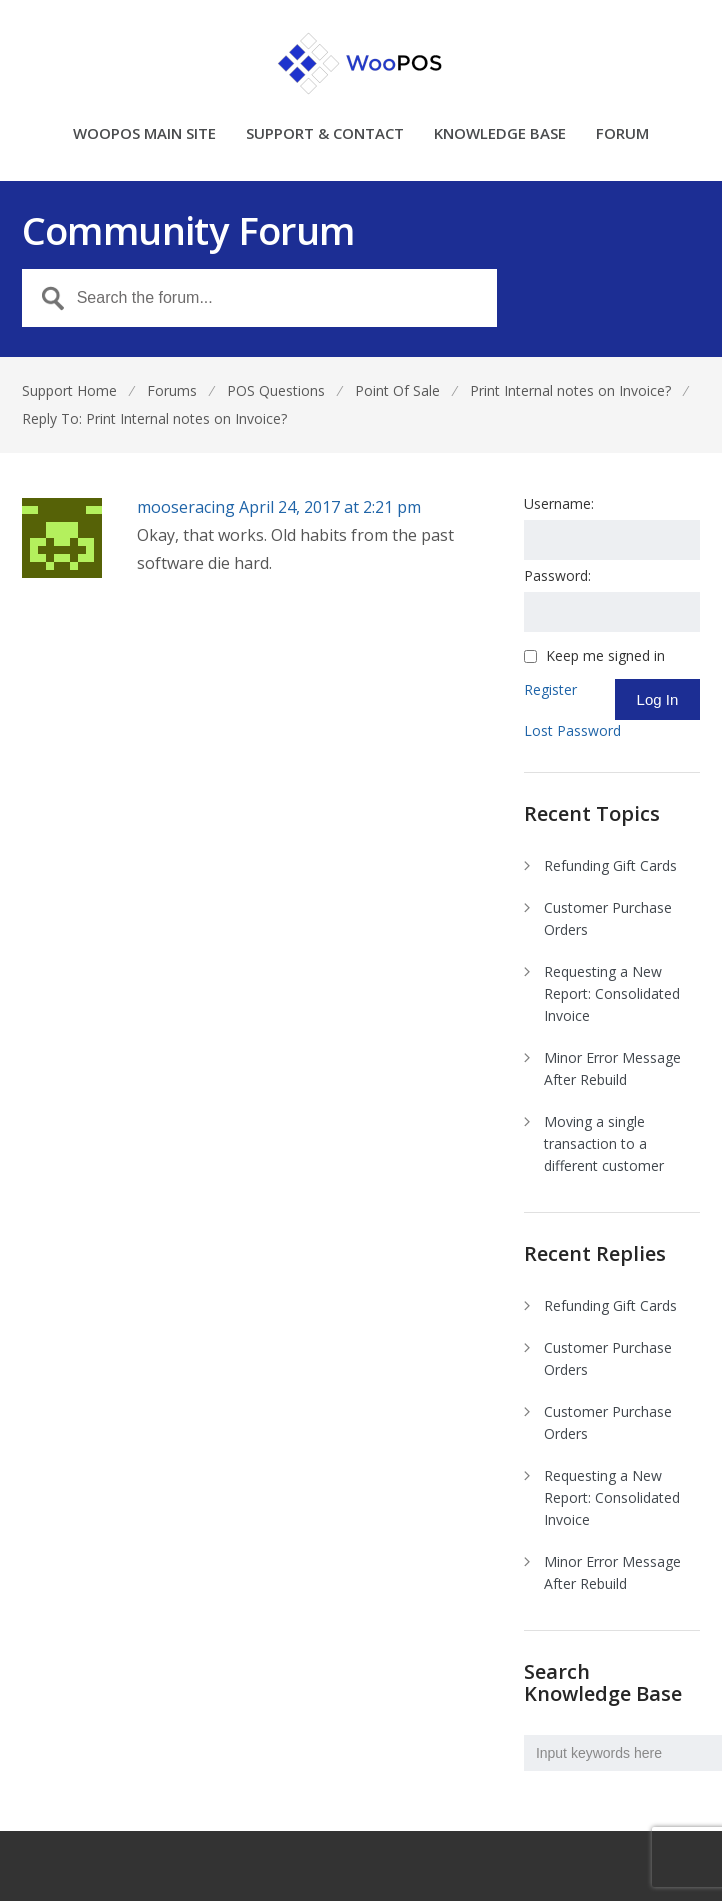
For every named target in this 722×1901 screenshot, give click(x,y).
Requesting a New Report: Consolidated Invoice (612, 993)
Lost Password (572, 730)
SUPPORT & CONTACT (325, 134)
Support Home (69, 390)
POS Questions (276, 390)
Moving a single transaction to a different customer (604, 1143)
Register (550, 689)
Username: (559, 503)
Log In (658, 699)
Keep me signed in (605, 656)
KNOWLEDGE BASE (500, 134)
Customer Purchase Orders (608, 918)
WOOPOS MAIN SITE (144, 134)
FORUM (622, 134)
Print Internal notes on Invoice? (570, 390)
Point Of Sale (397, 390)
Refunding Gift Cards (610, 865)
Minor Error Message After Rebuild (612, 1068)
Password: (557, 575)
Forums (172, 390)
